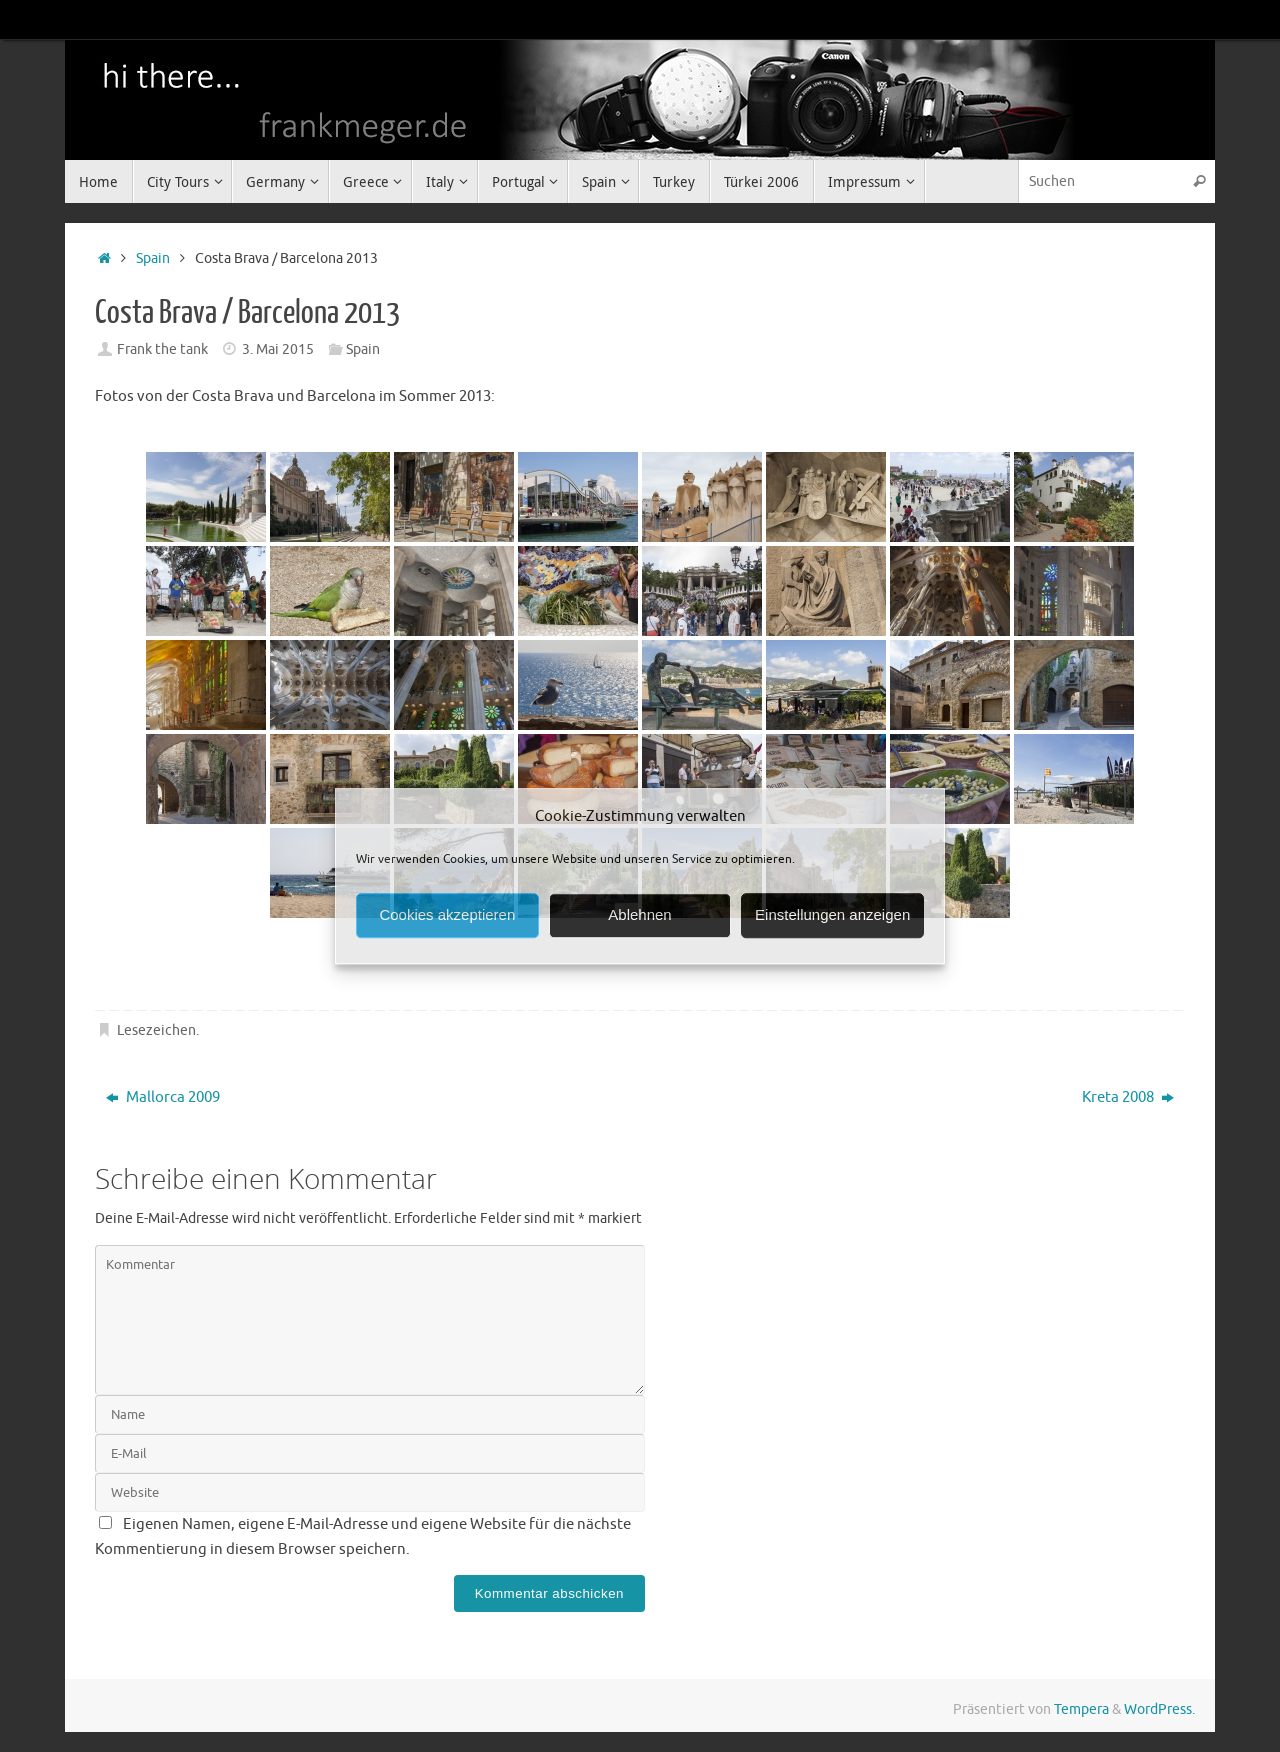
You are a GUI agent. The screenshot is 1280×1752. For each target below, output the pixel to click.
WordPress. (1159, 1709)
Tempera (1081, 1709)
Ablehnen (639, 914)
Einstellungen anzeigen (832, 914)
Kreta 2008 (1128, 1097)
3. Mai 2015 (278, 349)
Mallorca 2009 (163, 1097)
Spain (153, 258)
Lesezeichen (156, 1030)
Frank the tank (162, 349)
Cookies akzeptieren (447, 914)
